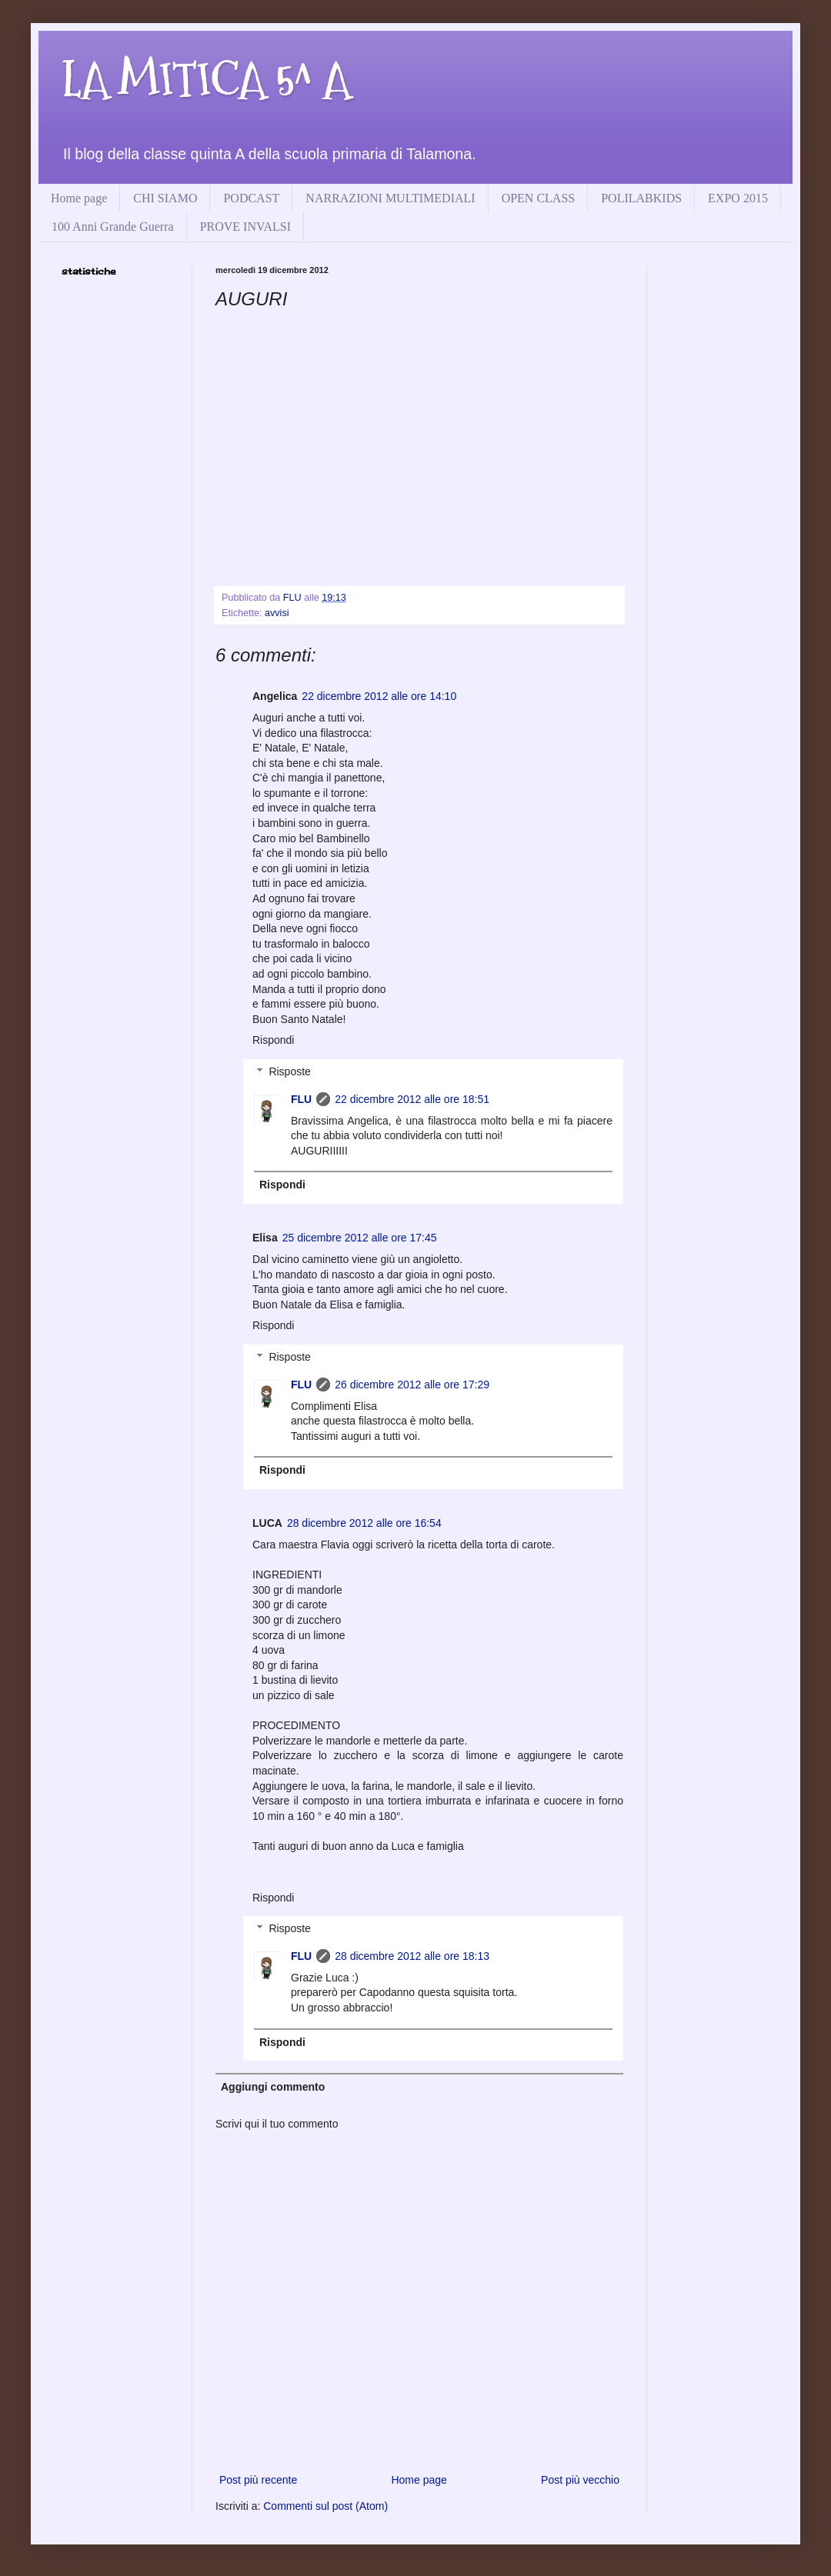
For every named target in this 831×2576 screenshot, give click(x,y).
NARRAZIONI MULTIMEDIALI (390, 198)
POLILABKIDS (641, 198)
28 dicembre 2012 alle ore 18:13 (412, 1956)
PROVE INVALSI (245, 226)
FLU (301, 1099)
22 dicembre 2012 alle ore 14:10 (379, 696)
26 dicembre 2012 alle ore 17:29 (412, 1384)
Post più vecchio (580, 2480)
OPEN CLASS (539, 198)
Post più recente (258, 2480)
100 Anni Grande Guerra (113, 226)
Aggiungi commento (273, 2087)
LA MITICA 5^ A (206, 80)
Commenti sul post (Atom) (325, 2506)
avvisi (277, 613)
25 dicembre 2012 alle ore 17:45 (359, 1237)
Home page (79, 198)
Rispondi (273, 1040)
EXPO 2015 (738, 198)
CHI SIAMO (165, 198)
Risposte (289, 1071)
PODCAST (251, 198)
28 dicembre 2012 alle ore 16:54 (364, 1523)
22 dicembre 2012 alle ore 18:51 (412, 1099)
